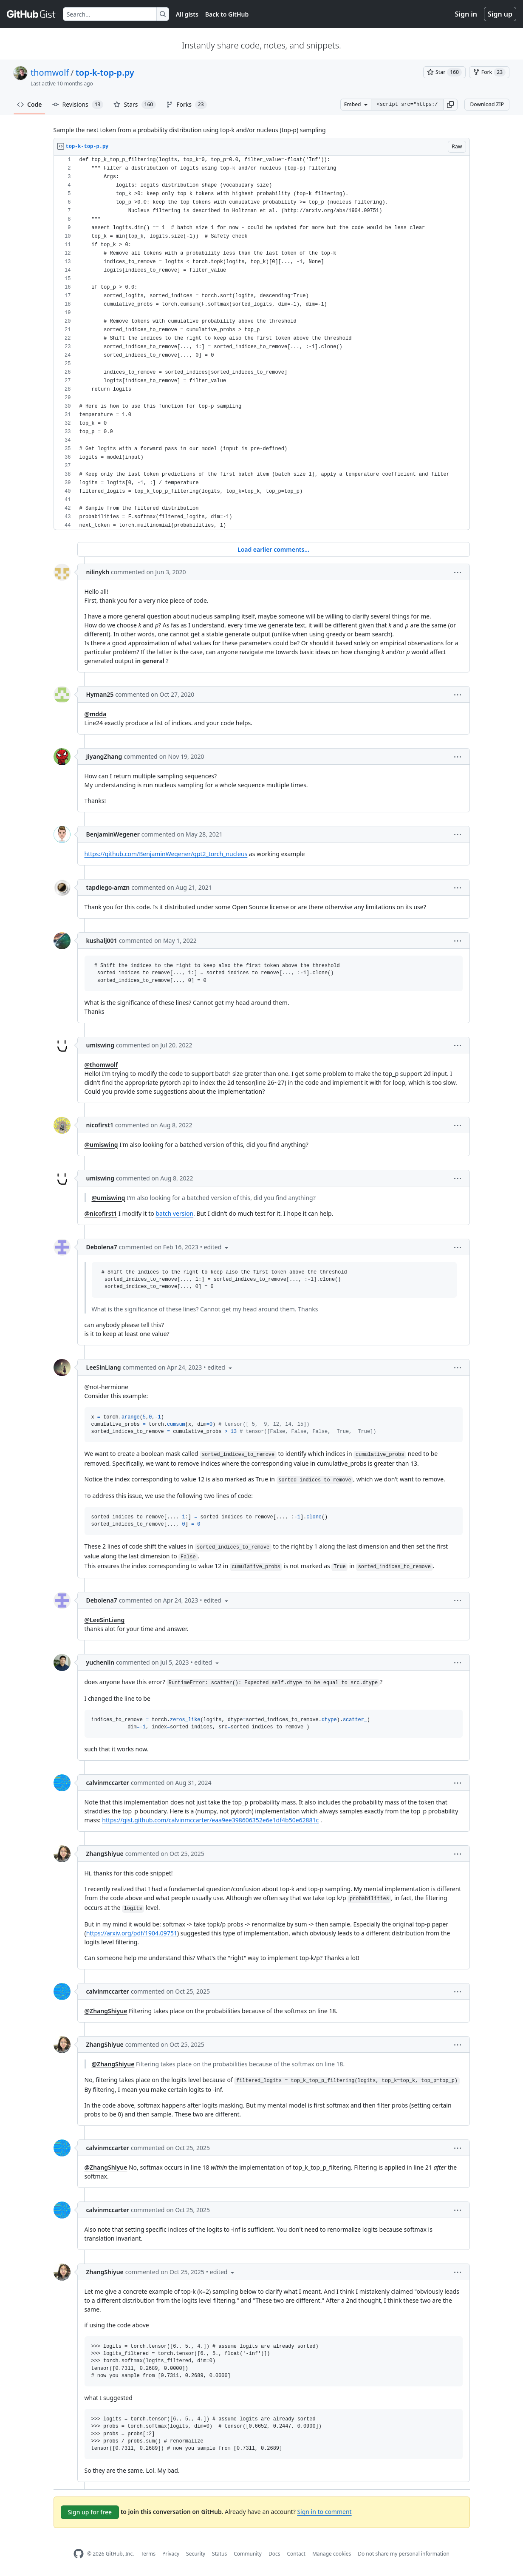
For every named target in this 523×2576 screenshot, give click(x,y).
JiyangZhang (104, 756)
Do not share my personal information (403, 2553)
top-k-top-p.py (105, 72)
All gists (187, 14)
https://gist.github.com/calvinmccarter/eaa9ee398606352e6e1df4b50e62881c (210, 1820)
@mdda (96, 714)
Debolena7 (101, 1247)
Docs (274, 2553)
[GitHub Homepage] (79, 2553)
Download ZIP (487, 104)
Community (248, 2553)
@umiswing (101, 1144)
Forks (186, 104)
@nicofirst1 (101, 1213)
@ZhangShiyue (106, 2011)
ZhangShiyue (105, 1854)
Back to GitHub (227, 14)
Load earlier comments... (273, 549)
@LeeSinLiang (105, 1620)
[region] (261, 343)
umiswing (100, 1045)
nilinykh (98, 572)
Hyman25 (100, 694)
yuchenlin (100, 1662)
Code (29, 104)
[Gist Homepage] (31, 14)
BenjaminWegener (113, 834)
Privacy (170, 2553)
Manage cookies (331, 2553)
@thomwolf (101, 1065)
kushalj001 (101, 940)
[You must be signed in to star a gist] (444, 72)
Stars (134, 104)
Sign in (466, 14)
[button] (450, 105)
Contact (296, 2553)
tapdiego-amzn (108, 887)
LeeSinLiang (103, 1367)
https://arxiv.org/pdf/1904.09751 (131, 1933)
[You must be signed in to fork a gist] (489, 72)
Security (195, 2553)
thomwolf (50, 72)
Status (219, 2553)
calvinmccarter (107, 1783)
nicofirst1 (99, 1125)
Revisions (78, 104)
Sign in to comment (324, 2512)
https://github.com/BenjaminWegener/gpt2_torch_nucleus (166, 854)
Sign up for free (90, 2512)
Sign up (500, 14)
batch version (174, 1213)
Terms (148, 2553)
